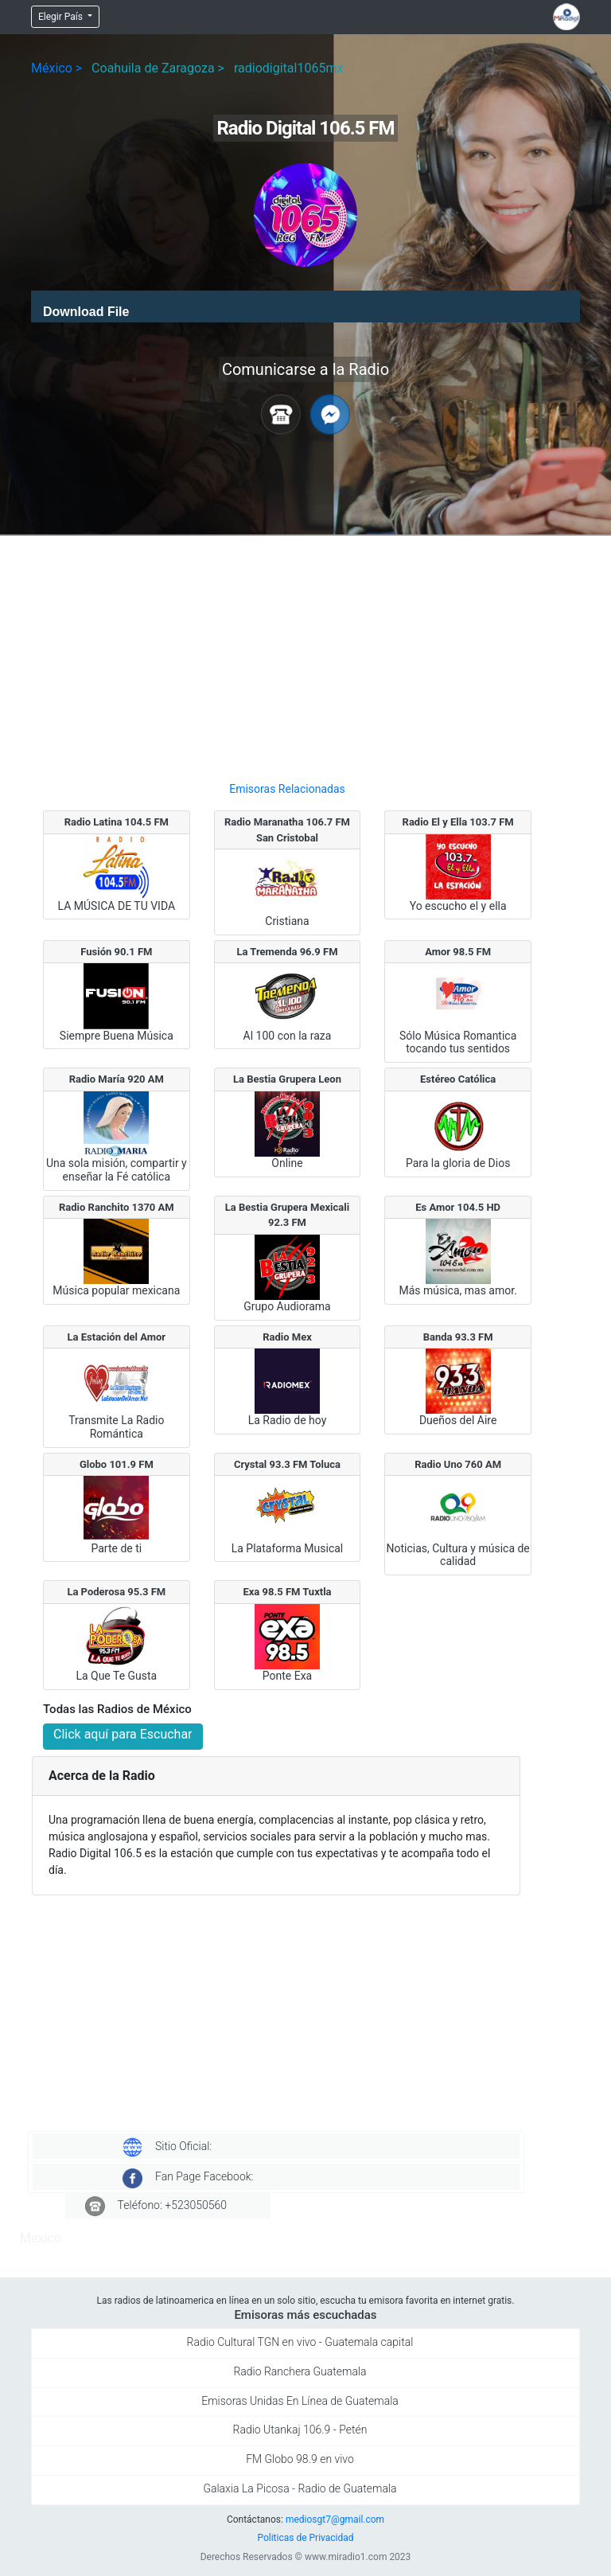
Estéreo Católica (458, 1079)
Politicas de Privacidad (305, 2537)
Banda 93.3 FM (458, 1337)
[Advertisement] (287, 652)
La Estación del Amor (117, 1337)
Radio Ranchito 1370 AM (116, 1207)
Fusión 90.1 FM (116, 952)
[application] (305, 306)
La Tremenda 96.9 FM (286, 952)
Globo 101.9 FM (117, 1464)
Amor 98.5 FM (458, 952)
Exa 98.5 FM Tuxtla (287, 1592)
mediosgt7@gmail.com (335, 2519)
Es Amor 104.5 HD (457, 1207)
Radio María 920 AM (116, 1079)
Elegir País (61, 16)
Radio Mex (287, 1337)
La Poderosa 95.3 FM (116, 1592)
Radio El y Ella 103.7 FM (458, 822)
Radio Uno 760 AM (457, 1464)
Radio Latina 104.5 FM (116, 822)
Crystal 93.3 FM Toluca (287, 1464)
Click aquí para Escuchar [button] (123, 1734)
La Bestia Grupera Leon (287, 1079)
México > (56, 68)
